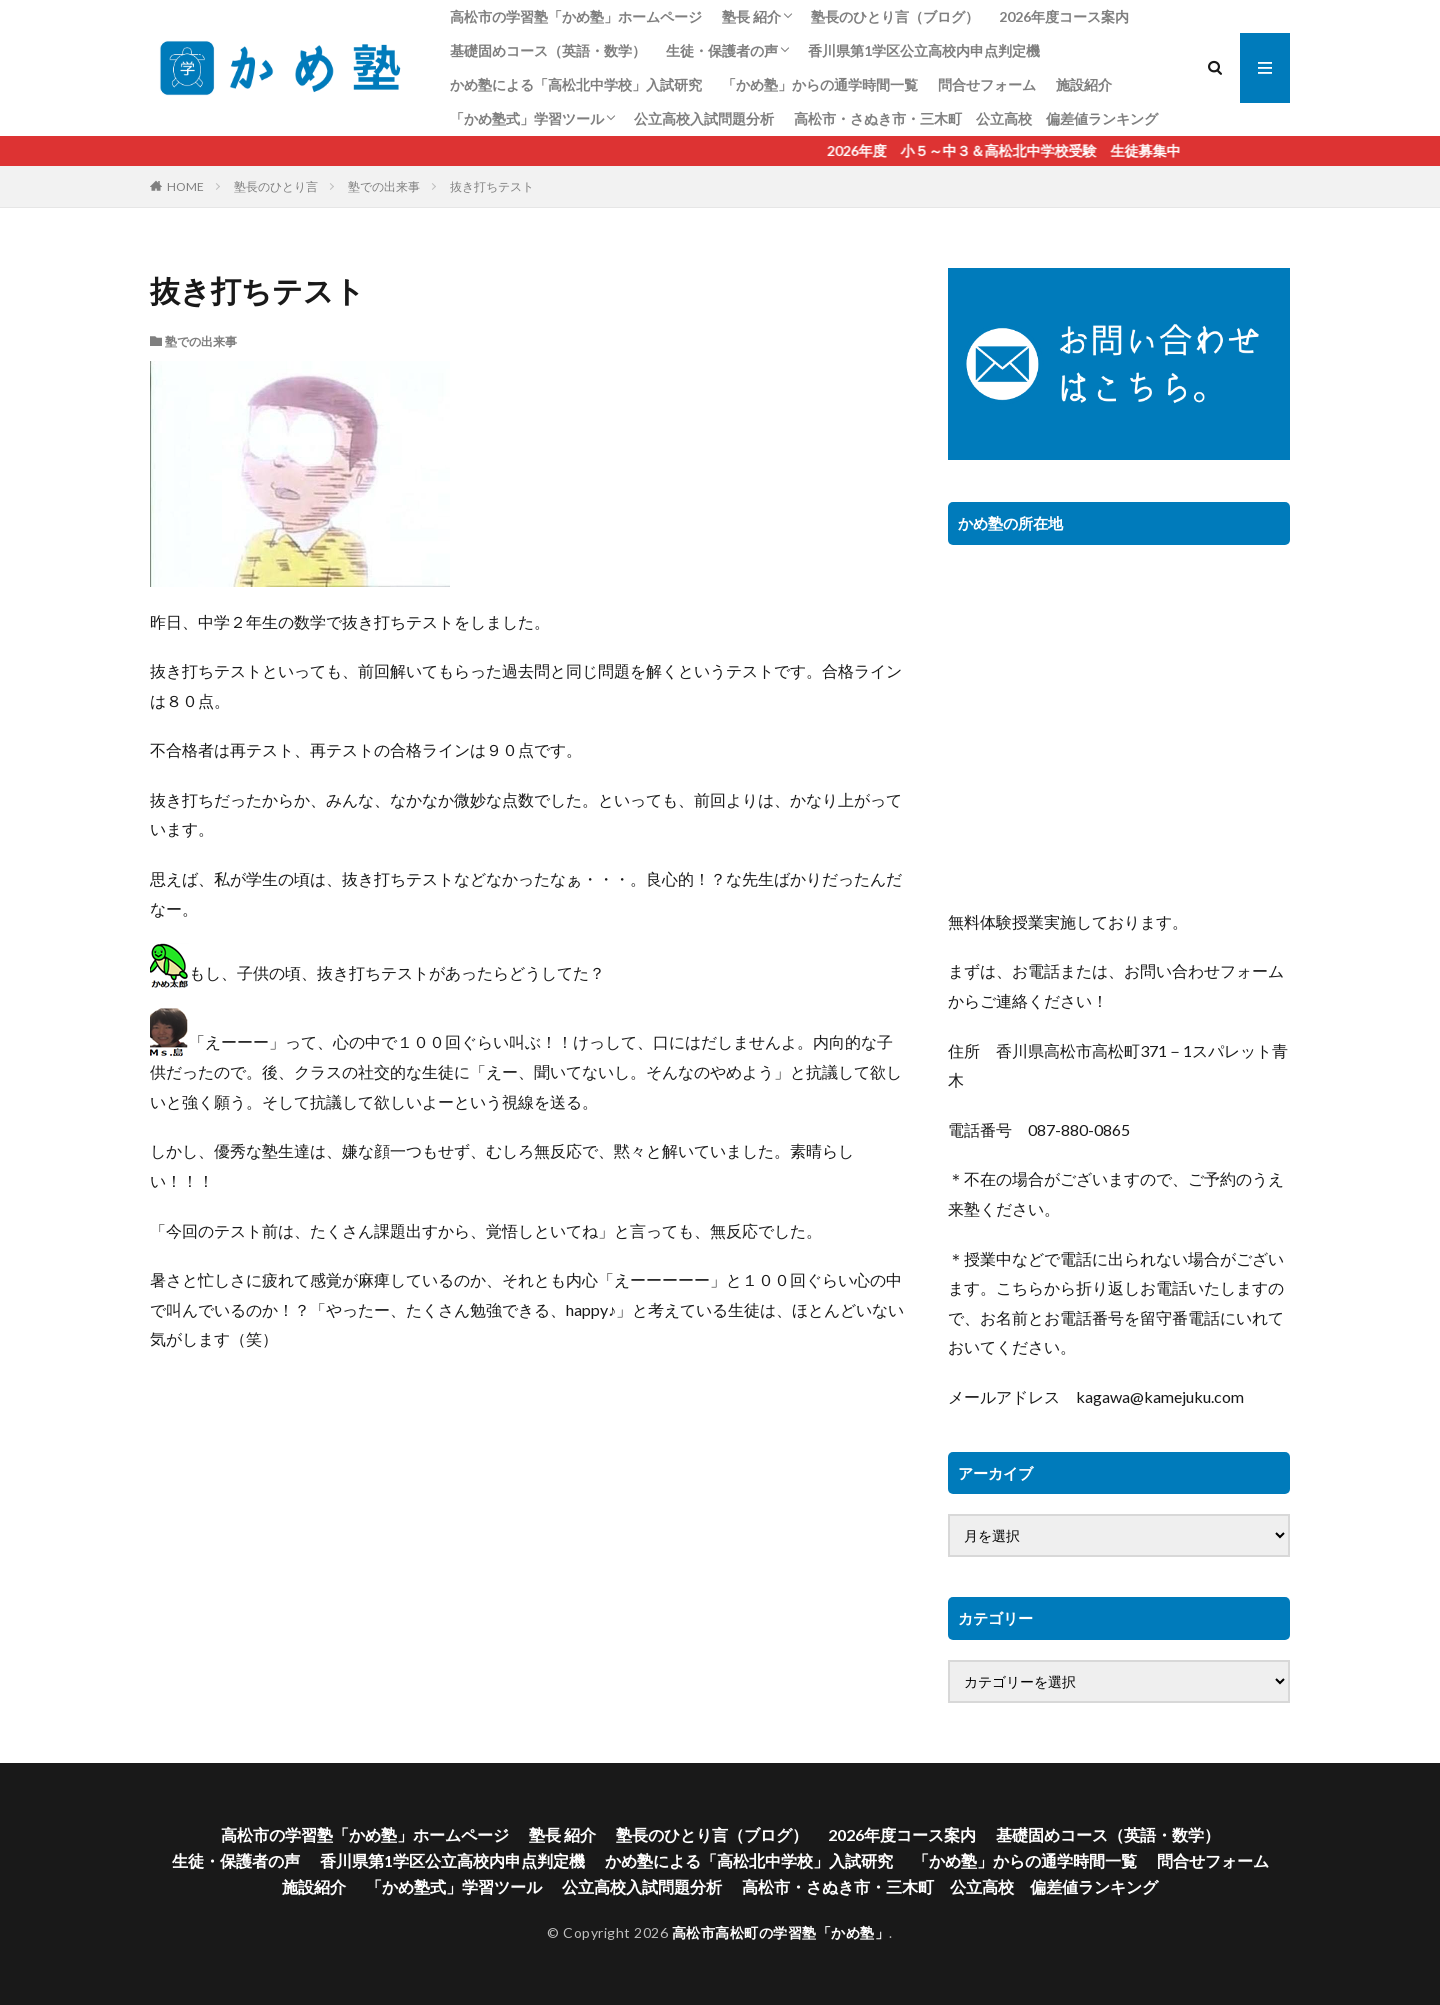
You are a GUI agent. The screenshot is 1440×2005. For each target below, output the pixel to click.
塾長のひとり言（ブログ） (895, 16)
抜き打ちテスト (492, 186)
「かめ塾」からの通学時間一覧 (820, 84)
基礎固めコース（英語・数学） (548, 50)
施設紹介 (1084, 84)
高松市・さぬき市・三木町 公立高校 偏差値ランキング (976, 118)
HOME (185, 186)
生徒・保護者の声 (722, 50)
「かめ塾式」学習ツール (527, 118)
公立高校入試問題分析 (704, 118)
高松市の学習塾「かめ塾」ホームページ (576, 16)
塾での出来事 (384, 186)
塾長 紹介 (751, 16)
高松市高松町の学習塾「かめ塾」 (781, 1932)
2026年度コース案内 (1064, 16)
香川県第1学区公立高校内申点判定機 (924, 50)
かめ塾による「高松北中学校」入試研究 (576, 84)
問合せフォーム (987, 84)
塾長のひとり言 (276, 186)
